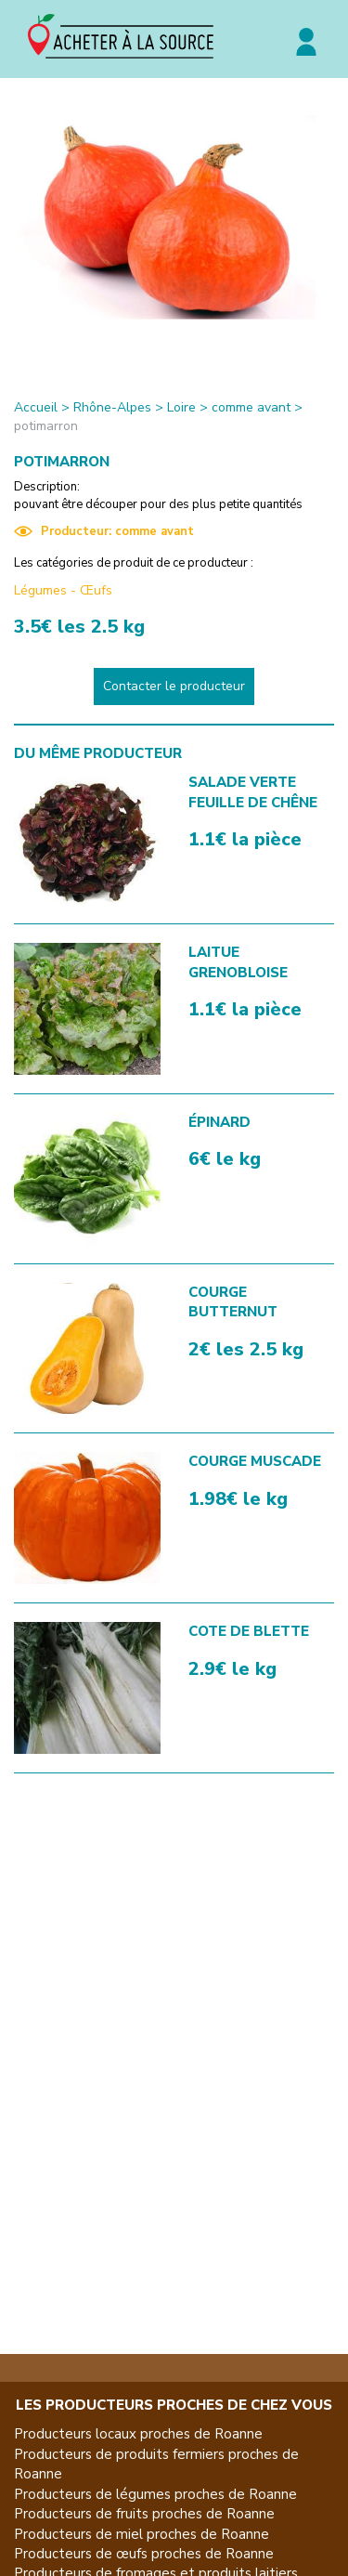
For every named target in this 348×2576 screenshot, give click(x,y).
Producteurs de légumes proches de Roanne (155, 2494)
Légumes (40, 590)
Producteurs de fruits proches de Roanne (144, 2513)
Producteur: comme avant (104, 531)
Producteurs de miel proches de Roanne (141, 2534)
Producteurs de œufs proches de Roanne (144, 2553)
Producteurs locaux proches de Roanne (138, 2434)
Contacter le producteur (174, 686)
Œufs (96, 590)
